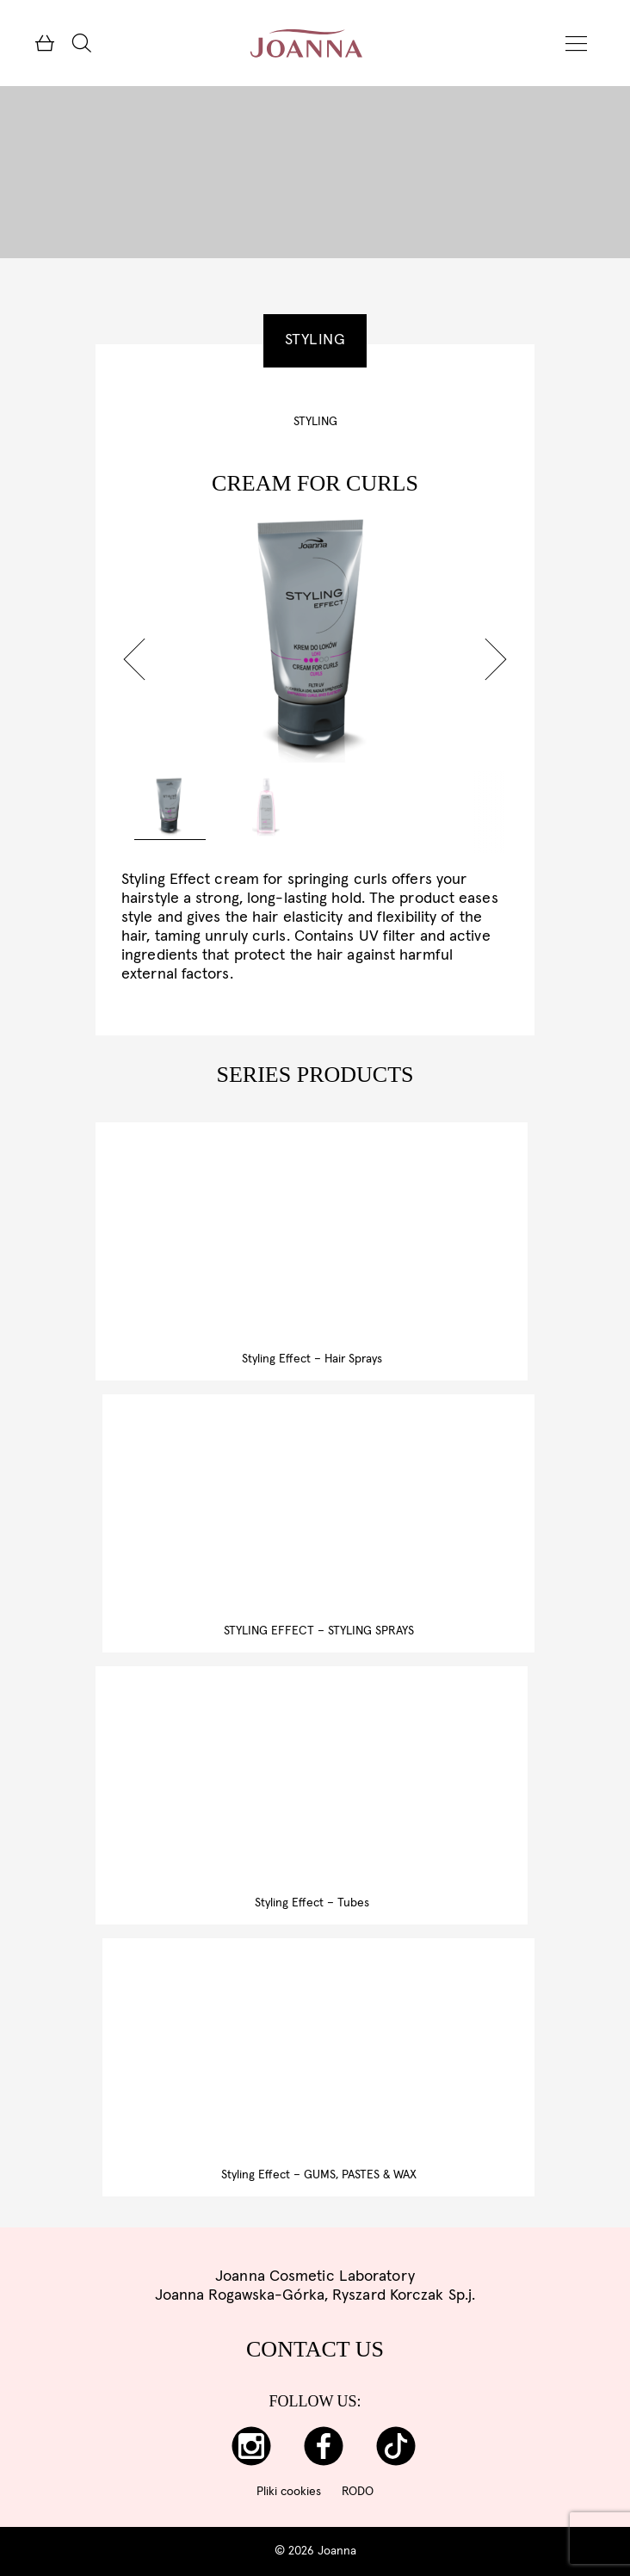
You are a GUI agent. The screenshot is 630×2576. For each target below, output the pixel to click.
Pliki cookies (288, 2492)
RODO (358, 2492)
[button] (134, 659)
